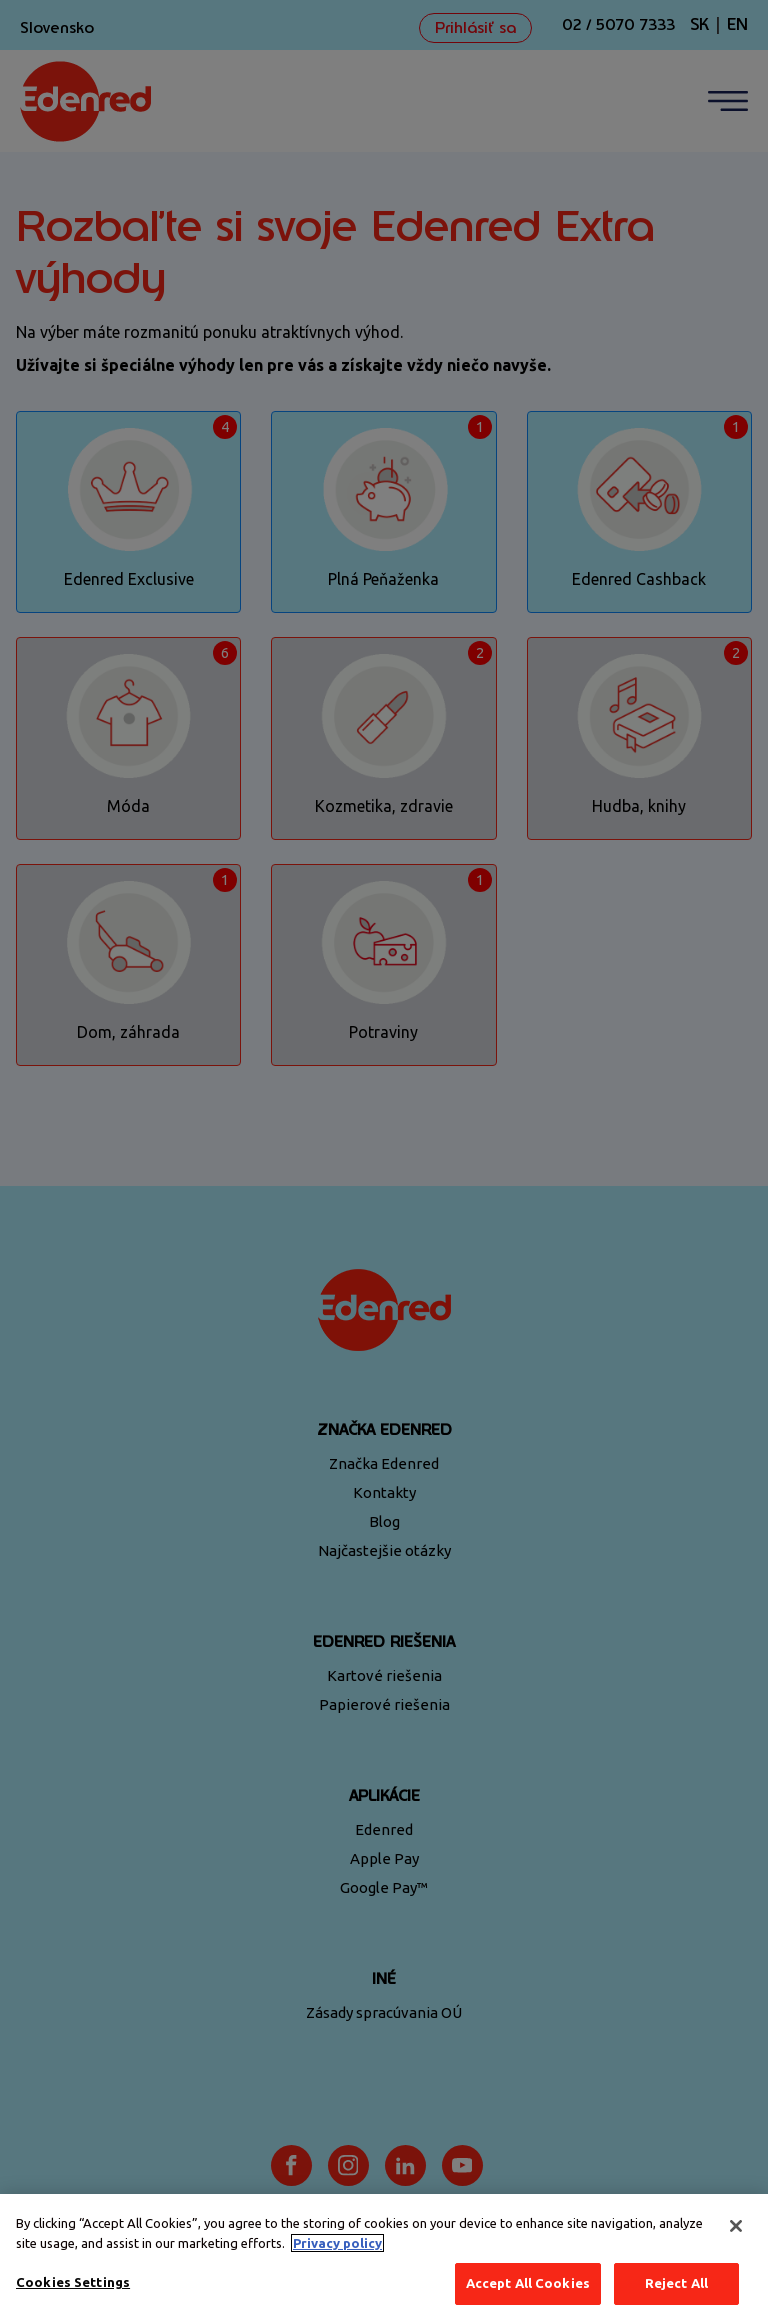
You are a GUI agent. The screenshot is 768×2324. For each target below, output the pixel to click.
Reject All (676, 2283)
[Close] (736, 2226)
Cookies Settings (73, 2282)
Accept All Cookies (528, 2283)
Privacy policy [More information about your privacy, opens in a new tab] (337, 2243)
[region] (384, 2259)
